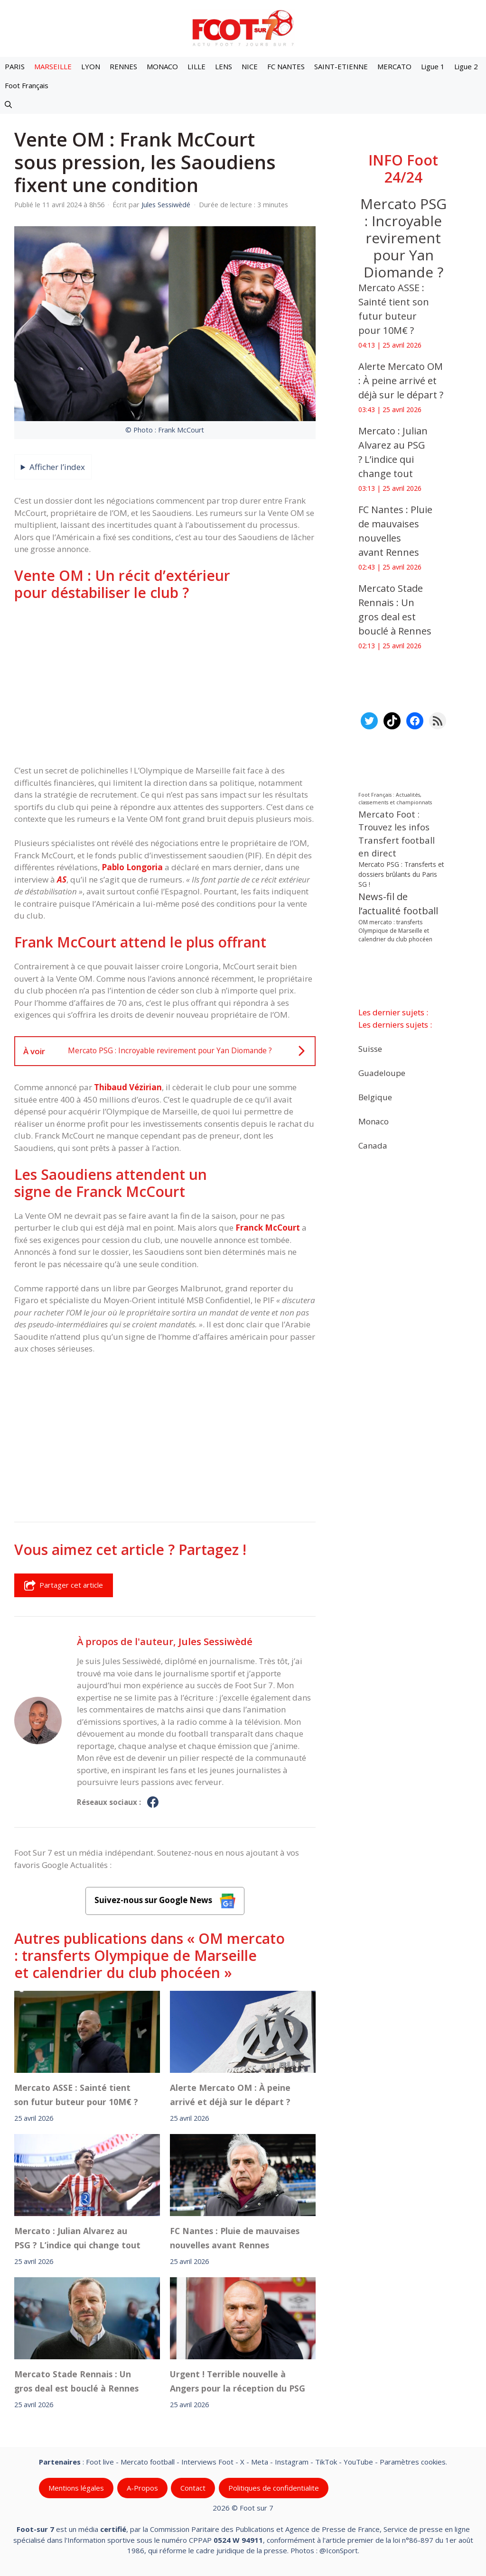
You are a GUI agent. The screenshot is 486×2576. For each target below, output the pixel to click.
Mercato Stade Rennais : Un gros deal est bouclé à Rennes (76, 2381)
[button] (8, 104)
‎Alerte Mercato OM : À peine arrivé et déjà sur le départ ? (230, 2094)
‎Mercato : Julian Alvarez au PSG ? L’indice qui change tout (77, 2238)
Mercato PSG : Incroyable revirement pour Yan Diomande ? (403, 238)
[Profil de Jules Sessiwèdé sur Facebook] (153, 1802)
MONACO (162, 66)
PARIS (15, 66)
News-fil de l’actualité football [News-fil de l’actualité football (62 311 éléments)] (398, 903)
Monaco (373, 1120)
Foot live (100, 2461)
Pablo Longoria (132, 867)
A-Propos (142, 2488)
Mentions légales (76, 2488)
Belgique (375, 1096)
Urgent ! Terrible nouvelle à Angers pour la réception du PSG (237, 2381)
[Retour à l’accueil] (243, 27)
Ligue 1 (433, 66)
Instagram (291, 2461)
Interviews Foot (207, 2461)
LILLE (196, 66)
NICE (250, 66)
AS (61, 879)
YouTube (358, 2461)
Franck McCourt (267, 1227)
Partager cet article (63, 1585)
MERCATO (394, 66)
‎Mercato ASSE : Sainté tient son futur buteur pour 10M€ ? (76, 2094)
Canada (372, 1145)
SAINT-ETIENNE (341, 66)
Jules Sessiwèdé (215, 1641)
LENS (223, 66)
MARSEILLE (53, 66)
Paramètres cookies (413, 2461)
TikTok (326, 2461)
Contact (193, 2488)
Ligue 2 (466, 66)
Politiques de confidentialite (273, 2488)
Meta (259, 2461)
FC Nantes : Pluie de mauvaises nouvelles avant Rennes (234, 2238)
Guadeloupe (381, 1072)
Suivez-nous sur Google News (165, 1901)
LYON (90, 66)
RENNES (123, 66)
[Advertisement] (165, 682)
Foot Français (26, 85)
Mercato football (148, 2461)
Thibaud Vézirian (128, 1087)
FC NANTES (286, 66)
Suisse (370, 1048)
